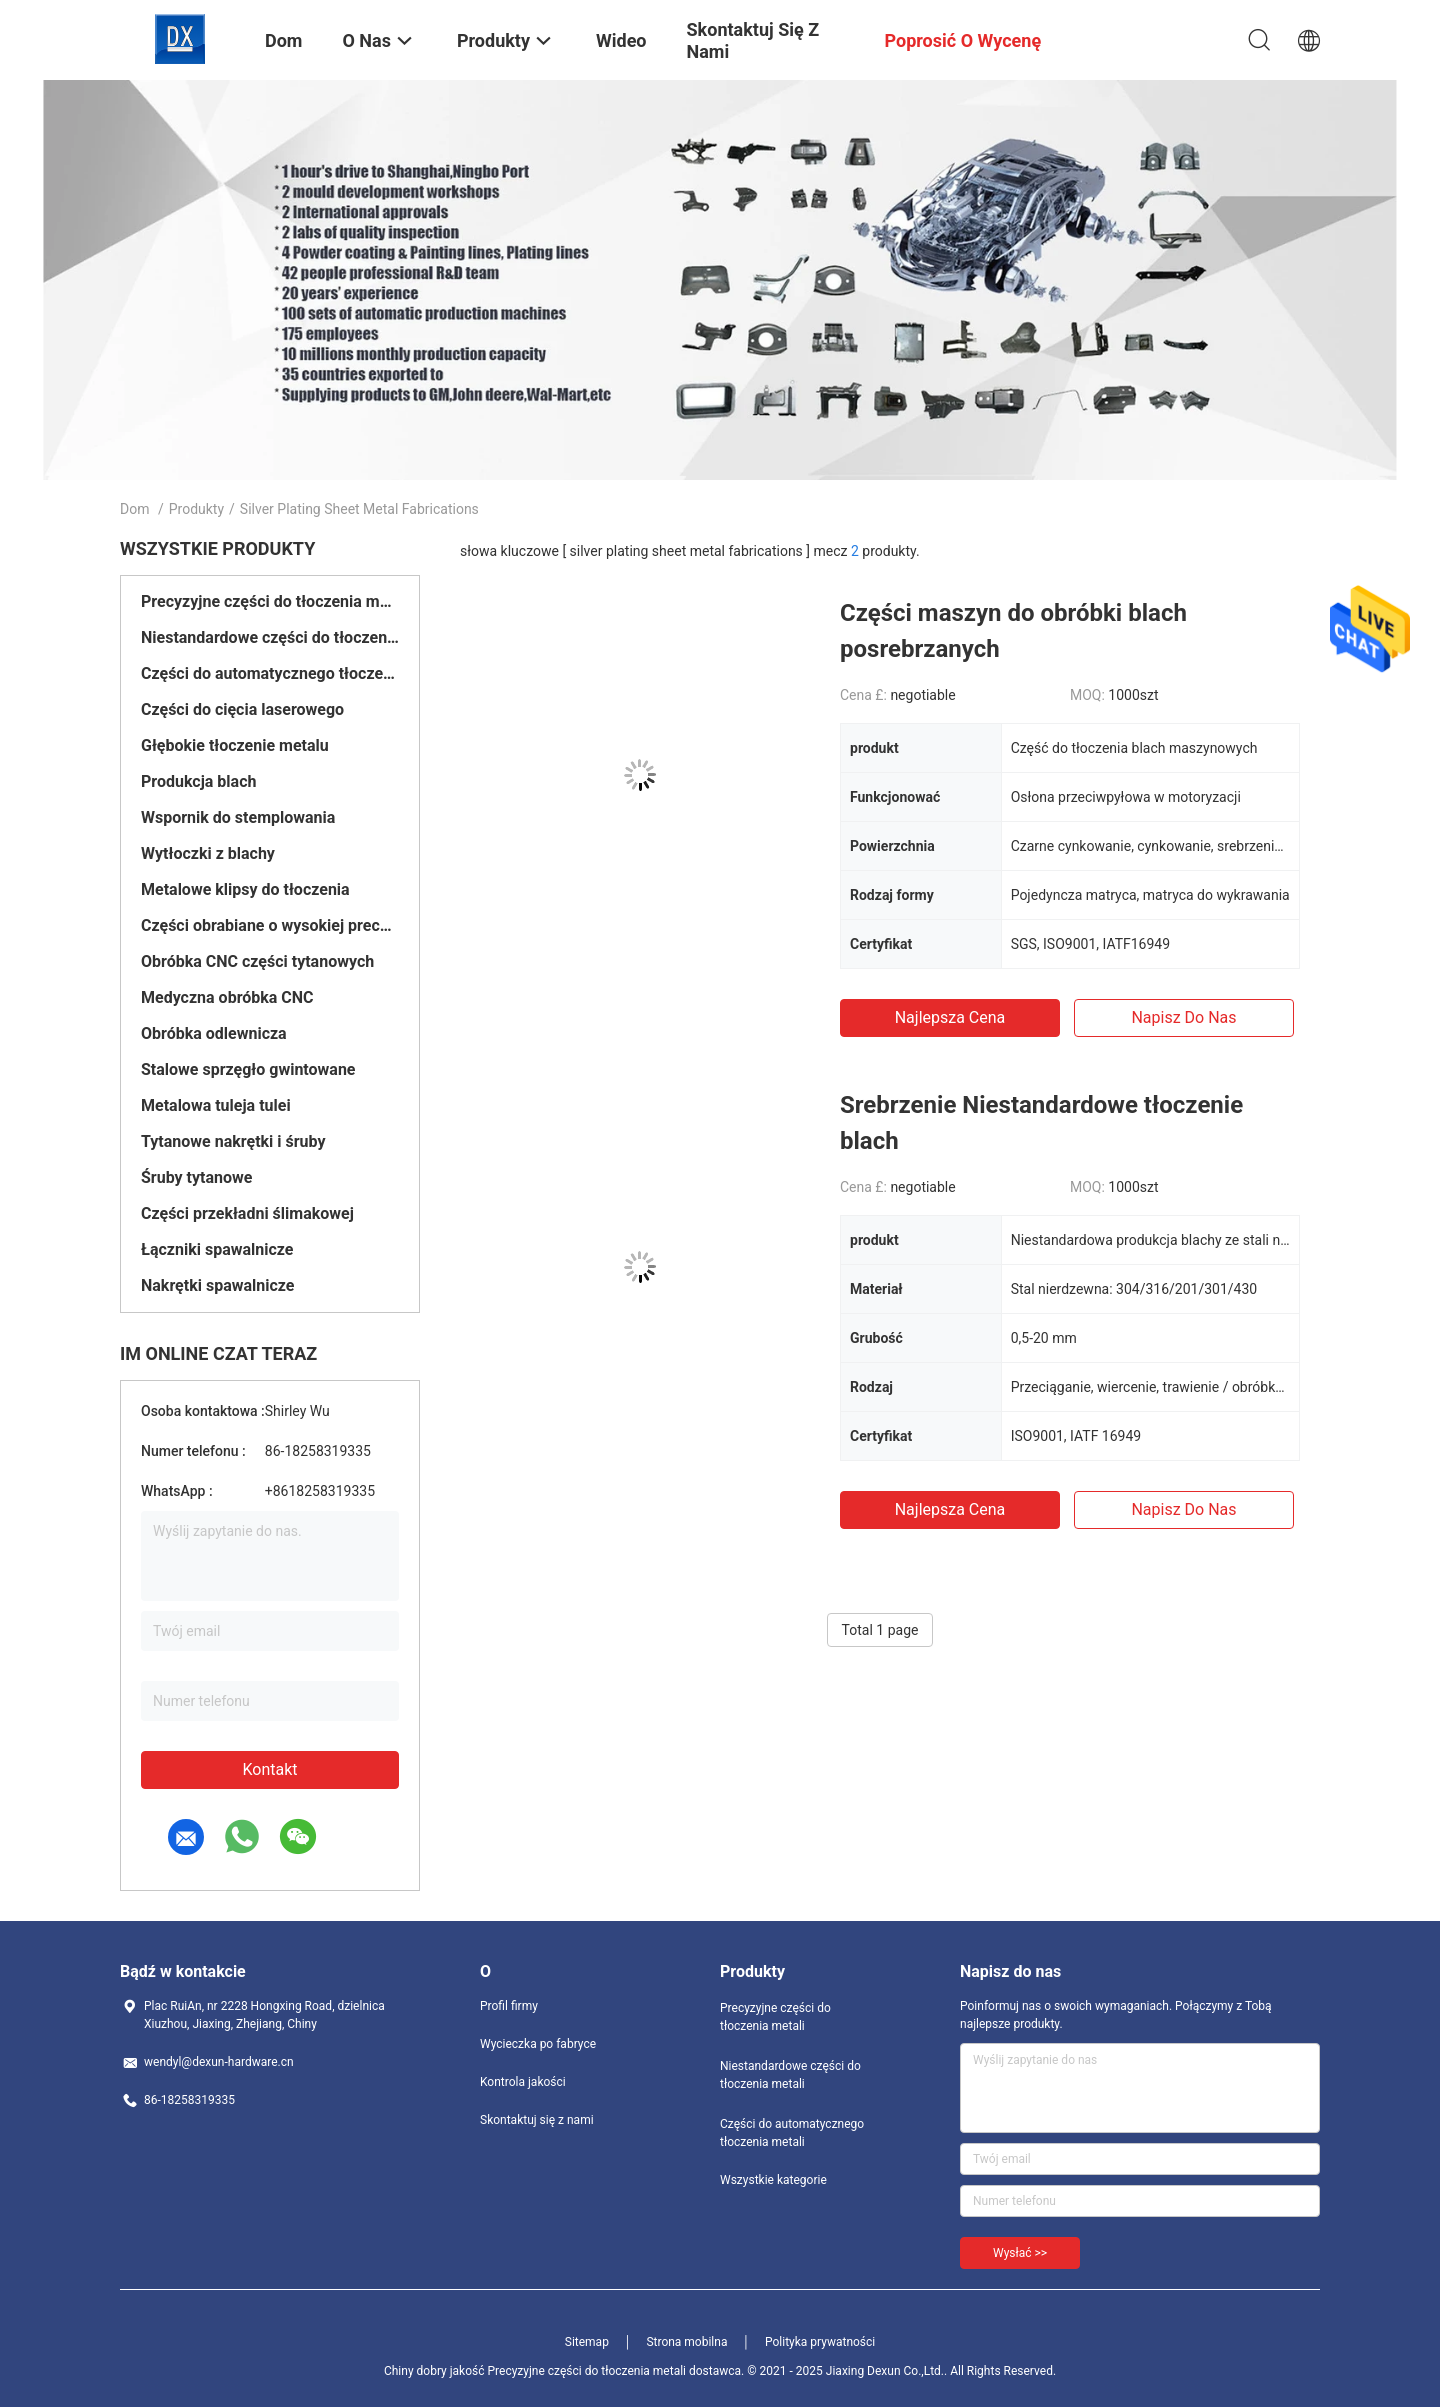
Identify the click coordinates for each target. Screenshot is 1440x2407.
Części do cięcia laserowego (242, 709)
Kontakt (269, 1769)
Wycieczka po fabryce (538, 2044)
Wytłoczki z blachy (208, 853)
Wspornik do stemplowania (238, 817)
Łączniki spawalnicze (217, 1249)
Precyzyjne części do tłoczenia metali (270, 601)
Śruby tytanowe (196, 1177)
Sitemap (587, 2342)
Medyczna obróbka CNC (227, 997)
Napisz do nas (1183, 1017)
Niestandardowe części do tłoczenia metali (270, 637)
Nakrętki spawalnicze (217, 1285)
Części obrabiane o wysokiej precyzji (270, 925)
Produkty (196, 509)
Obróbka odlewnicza (214, 1033)
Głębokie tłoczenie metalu (235, 745)
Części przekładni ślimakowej (247, 1213)
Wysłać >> (1020, 2253)
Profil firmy (509, 2006)
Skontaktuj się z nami (537, 2120)
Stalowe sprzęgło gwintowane (248, 1069)
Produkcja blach (198, 781)
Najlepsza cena (950, 1017)
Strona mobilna (686, 2342)
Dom (134, 509)
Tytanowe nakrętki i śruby (233, 1141)
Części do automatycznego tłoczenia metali (270, 673)
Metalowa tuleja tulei (216, 1105)
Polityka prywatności (820, 2342)
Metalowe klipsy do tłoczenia (245, 889)
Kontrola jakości (523, 2082)
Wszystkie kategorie (773, 2180)
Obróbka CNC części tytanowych (257, 961)
